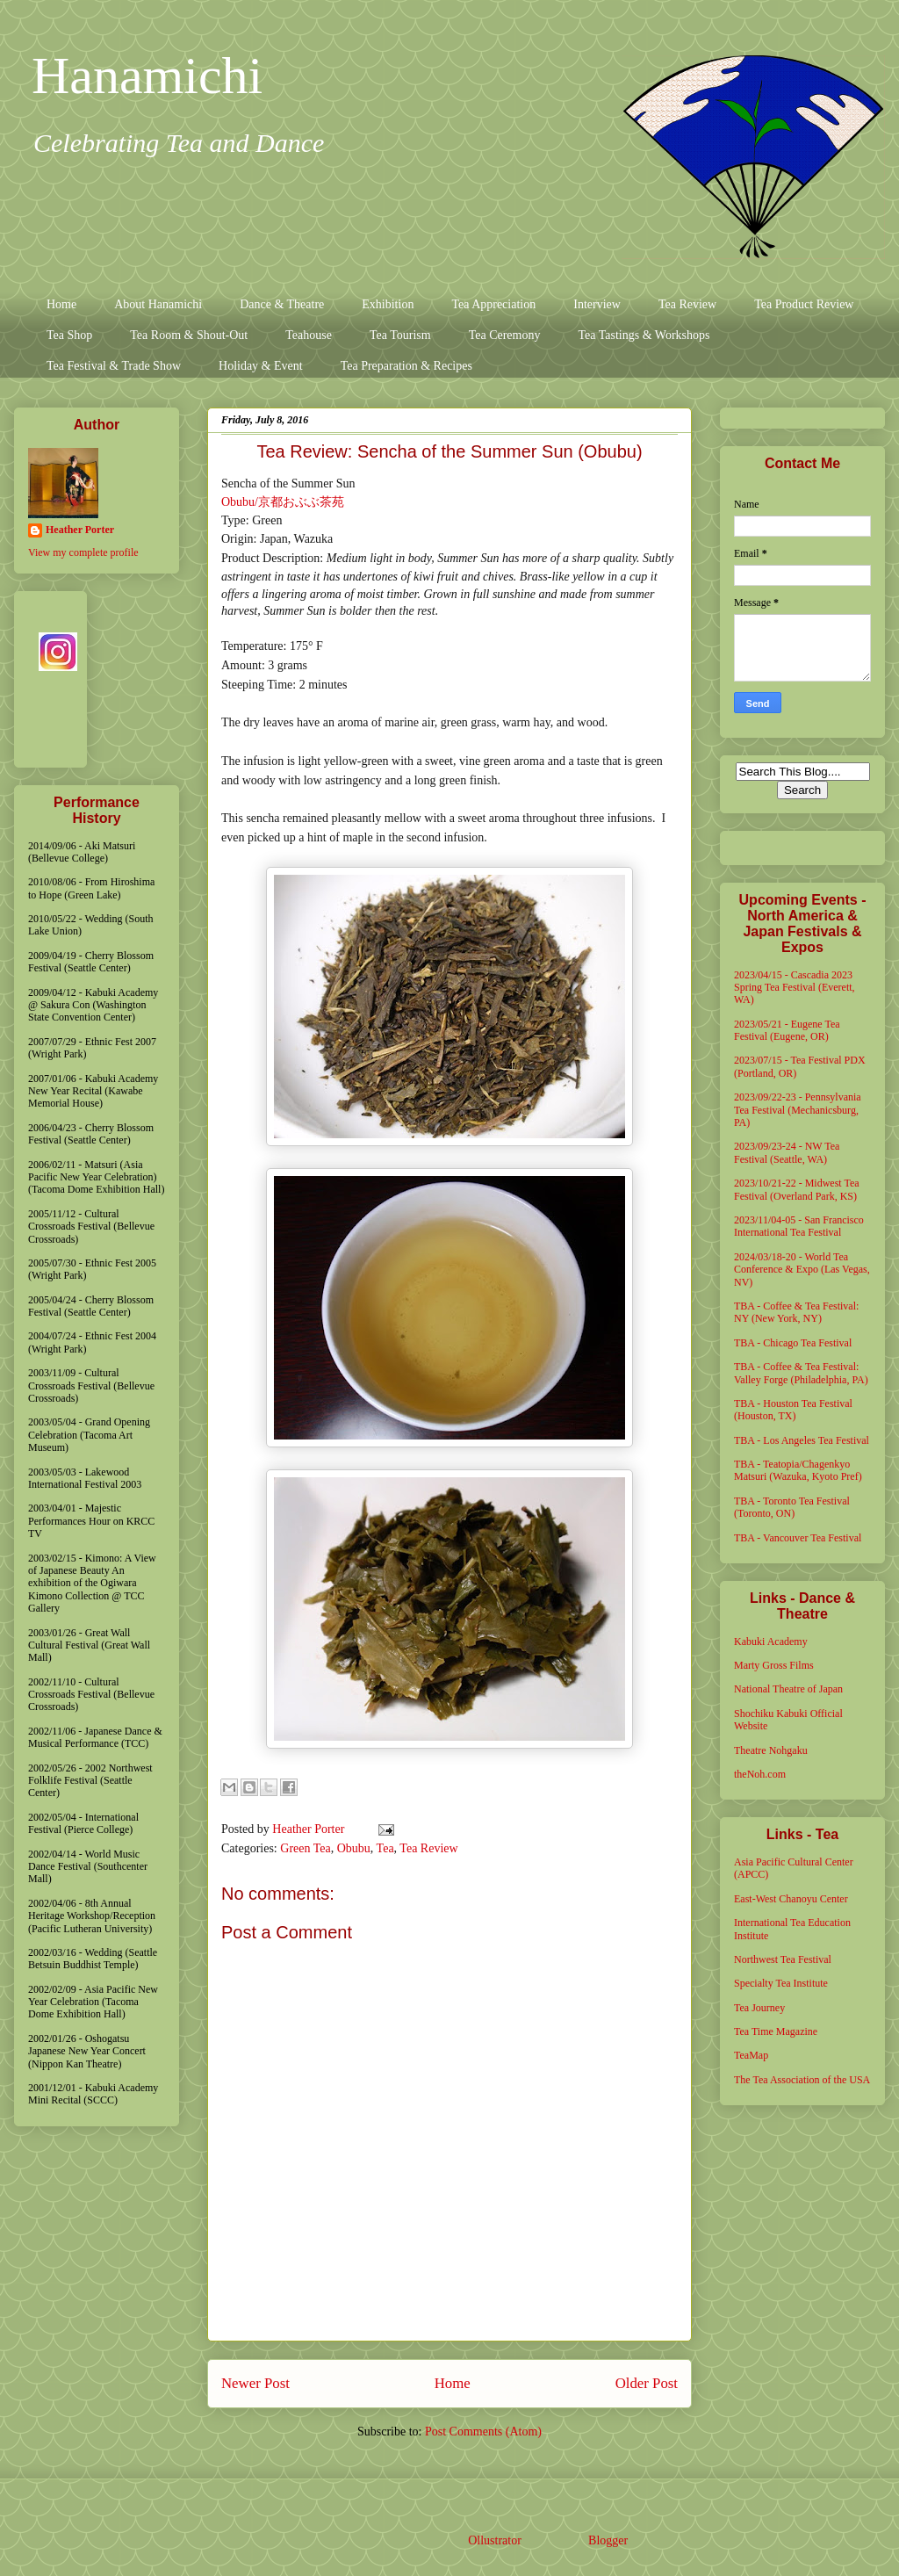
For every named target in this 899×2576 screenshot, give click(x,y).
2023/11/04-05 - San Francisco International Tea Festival (799, 1226)
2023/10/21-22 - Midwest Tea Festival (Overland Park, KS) (796, 1189)
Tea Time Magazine (775, 2031)
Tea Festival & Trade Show (114, 365)
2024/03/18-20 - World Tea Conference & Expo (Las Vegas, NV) (802, 1269)
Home (61, 304)
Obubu (353, 1848)
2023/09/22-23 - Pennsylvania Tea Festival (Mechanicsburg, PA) (797, 1110)
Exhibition (388, 304)
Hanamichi (147, 76)
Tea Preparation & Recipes (406, 365)
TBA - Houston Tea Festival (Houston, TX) (793, 1409)
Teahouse (308, 335)
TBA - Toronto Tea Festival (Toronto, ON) (792, 1507)
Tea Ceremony (505, 335)
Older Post (646, 2383)
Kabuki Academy (771, 1641)
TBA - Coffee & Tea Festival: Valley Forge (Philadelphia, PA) (801, 1372)
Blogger (607, 2540)
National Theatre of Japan (788, 1689)
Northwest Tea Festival (782, 1959)
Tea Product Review (803, 304)
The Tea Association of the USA (802, 2080)
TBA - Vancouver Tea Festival (797, 1538)
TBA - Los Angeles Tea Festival (801, 1440)
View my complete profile (83, 552)
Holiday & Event (261, 365)
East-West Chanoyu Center (791, 1899)
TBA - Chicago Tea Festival (793, 1343)
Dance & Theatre (282, 304)
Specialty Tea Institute (781, 1983)
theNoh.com (760, 1774)
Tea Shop (69, 335)
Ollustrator (494, 2540)
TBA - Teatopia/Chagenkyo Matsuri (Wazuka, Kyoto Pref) (798, 1470)
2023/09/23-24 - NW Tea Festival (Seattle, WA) (786, 1152)
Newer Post (255, 2383)
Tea (385, 1848)
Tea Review (687, 304)
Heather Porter (310, 1829)
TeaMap (751, 2055)
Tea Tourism (400, 335)
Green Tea (305, 1848)
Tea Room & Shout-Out (189, 335)
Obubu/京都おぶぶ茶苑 (282, 502)
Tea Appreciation (493, 304)
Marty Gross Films (774, 1665)
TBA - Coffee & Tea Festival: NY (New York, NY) (796, 1312)
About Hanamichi (158, 304)
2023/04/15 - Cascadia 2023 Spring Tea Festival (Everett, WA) (794, 988)
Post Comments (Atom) (483, 2431)
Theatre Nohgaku (771, 1750)
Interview (597, 304)
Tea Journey (759, 2008)
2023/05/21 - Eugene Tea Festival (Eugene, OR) (787, 1030)
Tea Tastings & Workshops (643, 335)
